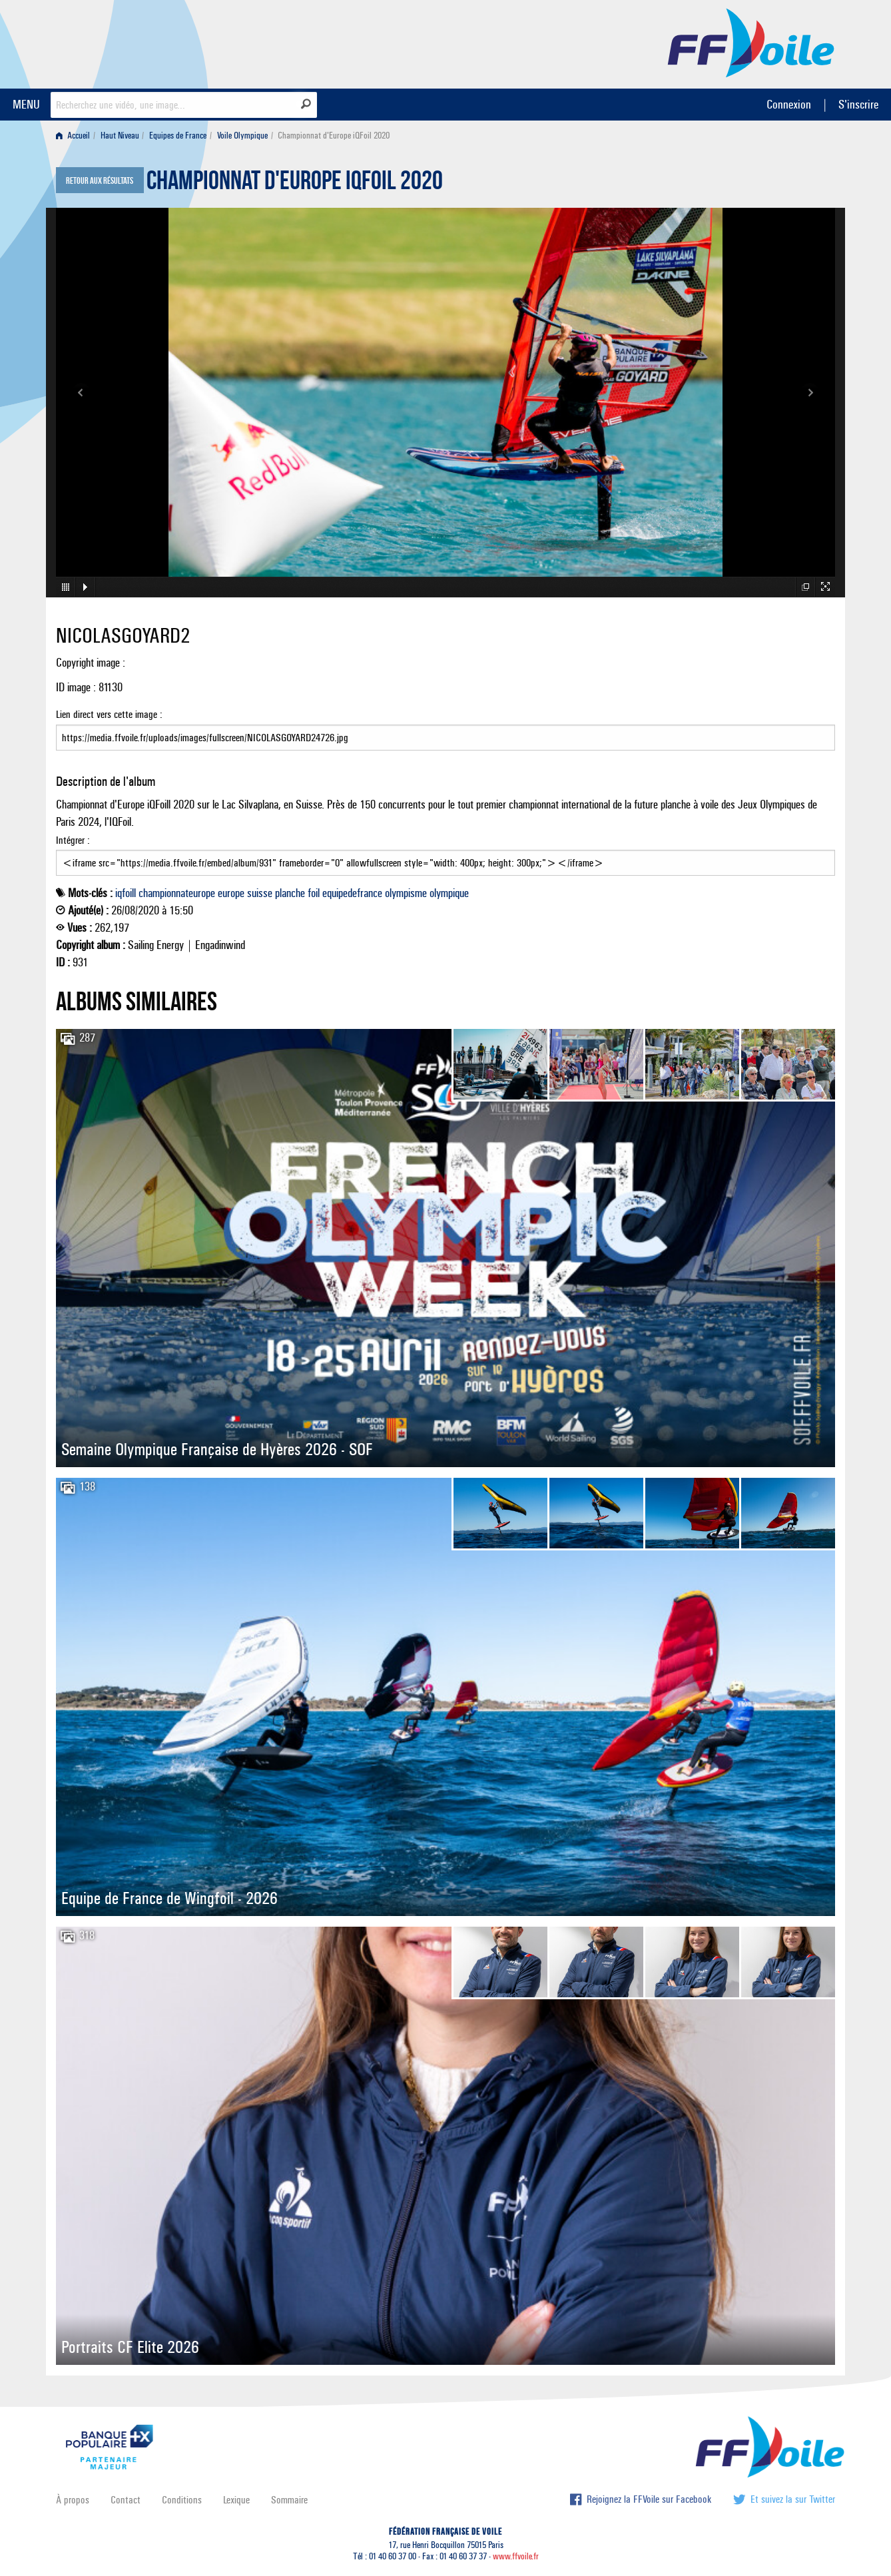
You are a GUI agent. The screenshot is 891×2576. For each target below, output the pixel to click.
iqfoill (125, 893)
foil (314, 893)
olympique (449, 893)
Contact (126, 2499)
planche (290, 893)
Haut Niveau (120, 135)
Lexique (236, 2499)
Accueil (73, 135)
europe (231, 893)
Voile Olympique (242, 135)
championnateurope (177, 893)
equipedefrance (352, 893)
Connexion (788, 104)
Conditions (182, 2499)
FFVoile (751, 42)
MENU (26, 104)
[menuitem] (75, 135)
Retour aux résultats (99, 181)
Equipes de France (177, 135)
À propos (72, 2499)
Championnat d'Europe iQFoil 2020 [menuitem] (334, 135)
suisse (259, 893)
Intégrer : (445, 855)
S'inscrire (858, 104)
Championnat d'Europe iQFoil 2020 (295, 183)
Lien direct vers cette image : (445, 729)
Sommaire (289, 2499)
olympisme (406, 893)
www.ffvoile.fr (516, 2556)
